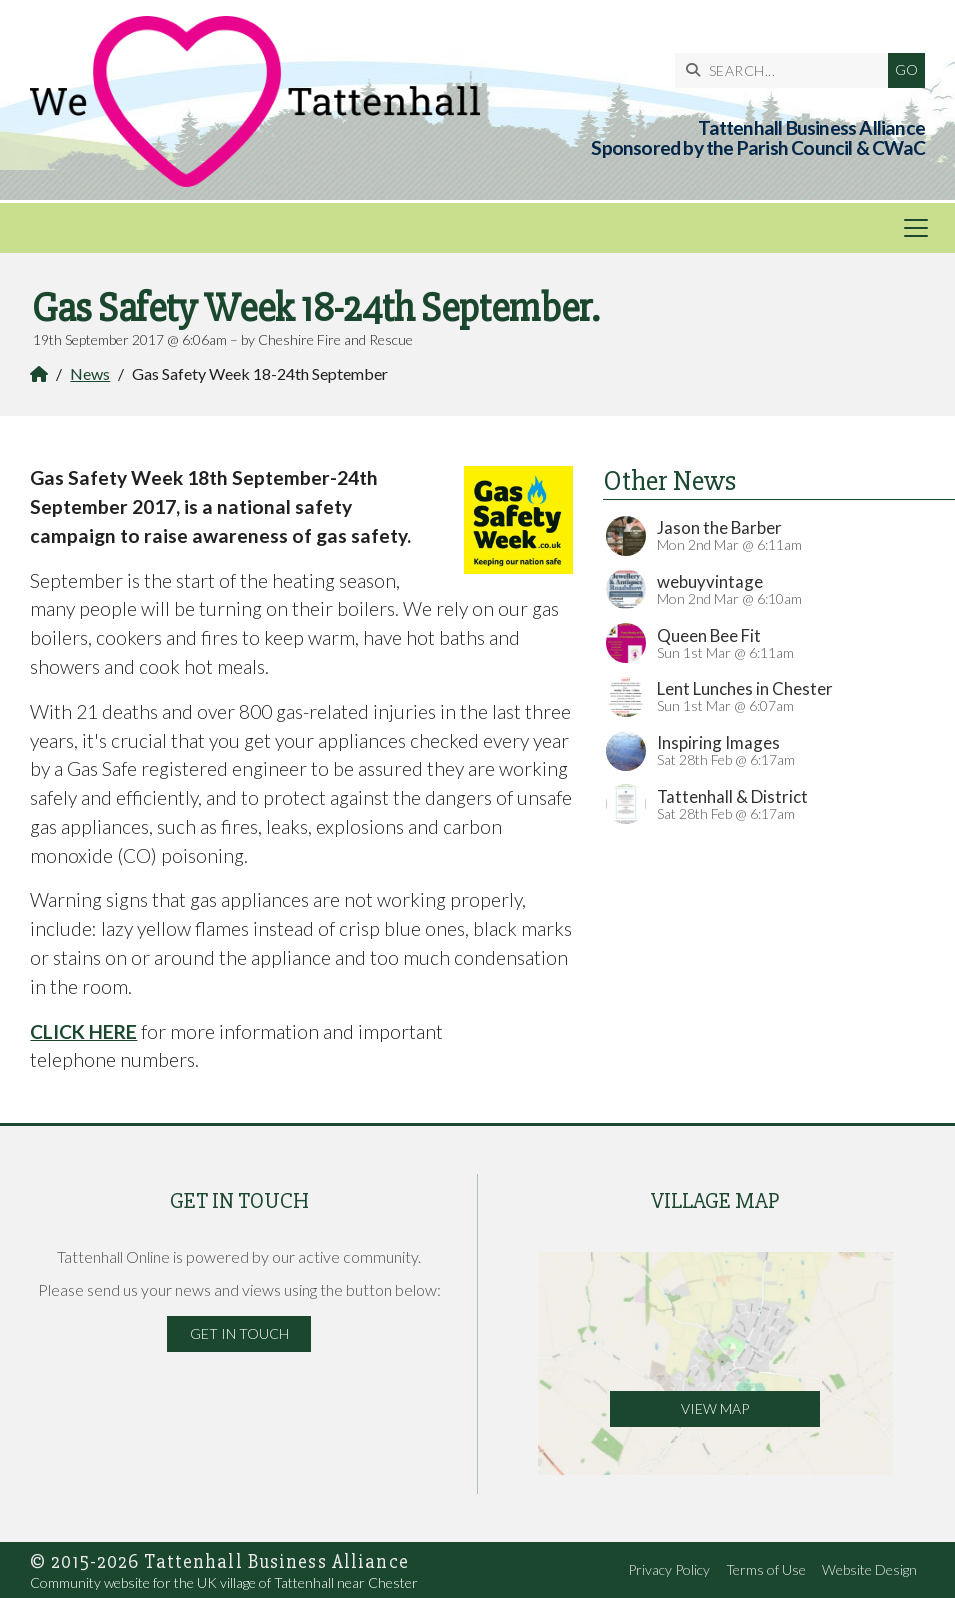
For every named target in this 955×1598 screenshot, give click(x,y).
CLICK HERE (83, 1031)
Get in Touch (239, 1333)
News (90, 373)
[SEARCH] (786, 70)
